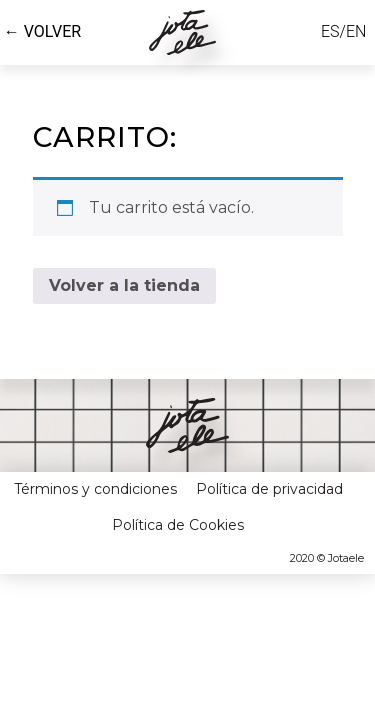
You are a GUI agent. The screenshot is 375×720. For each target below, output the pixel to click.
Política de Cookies (178, 502)
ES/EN (343, 31)
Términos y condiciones (95, 467)
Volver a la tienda (124, 263)
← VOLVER (42, 31)
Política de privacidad (269, 467)
